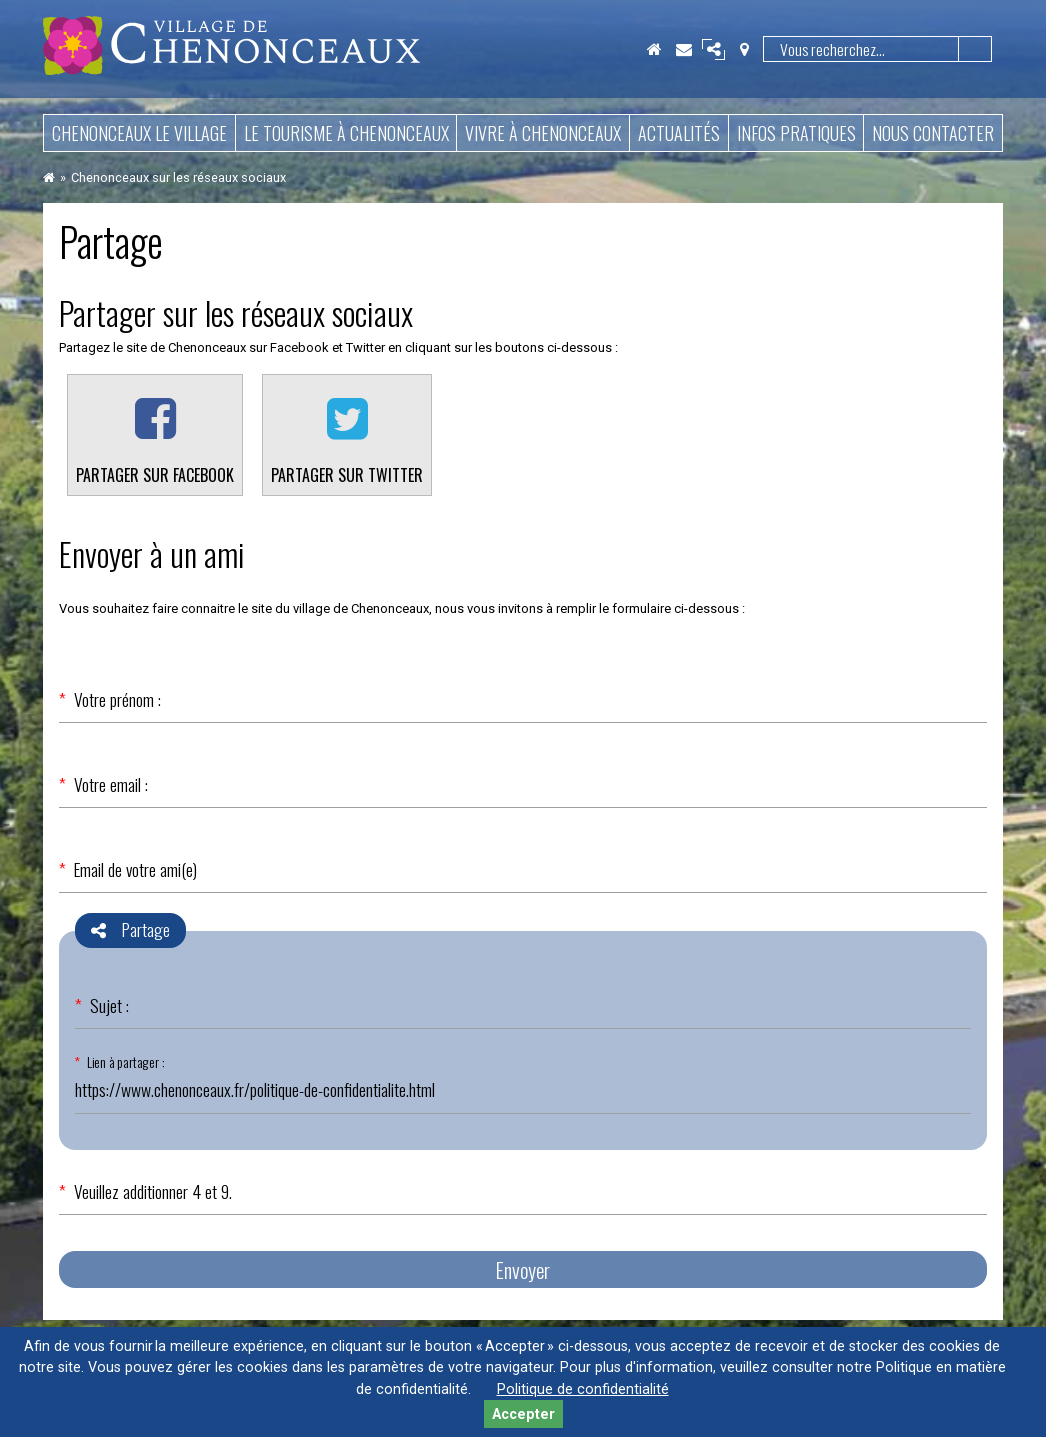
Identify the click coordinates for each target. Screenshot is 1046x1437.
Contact (684, 49)
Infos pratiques (796, 133)
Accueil (654, 49)
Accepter (523, 1414)
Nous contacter (933, 133)
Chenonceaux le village (139, 133)
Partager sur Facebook (155, 475)
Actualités (679, 133)
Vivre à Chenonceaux (543, 133)
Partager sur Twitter (347, 475)
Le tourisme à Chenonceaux (346, 133)
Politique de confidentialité (583, 1389)
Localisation (744, 49)
